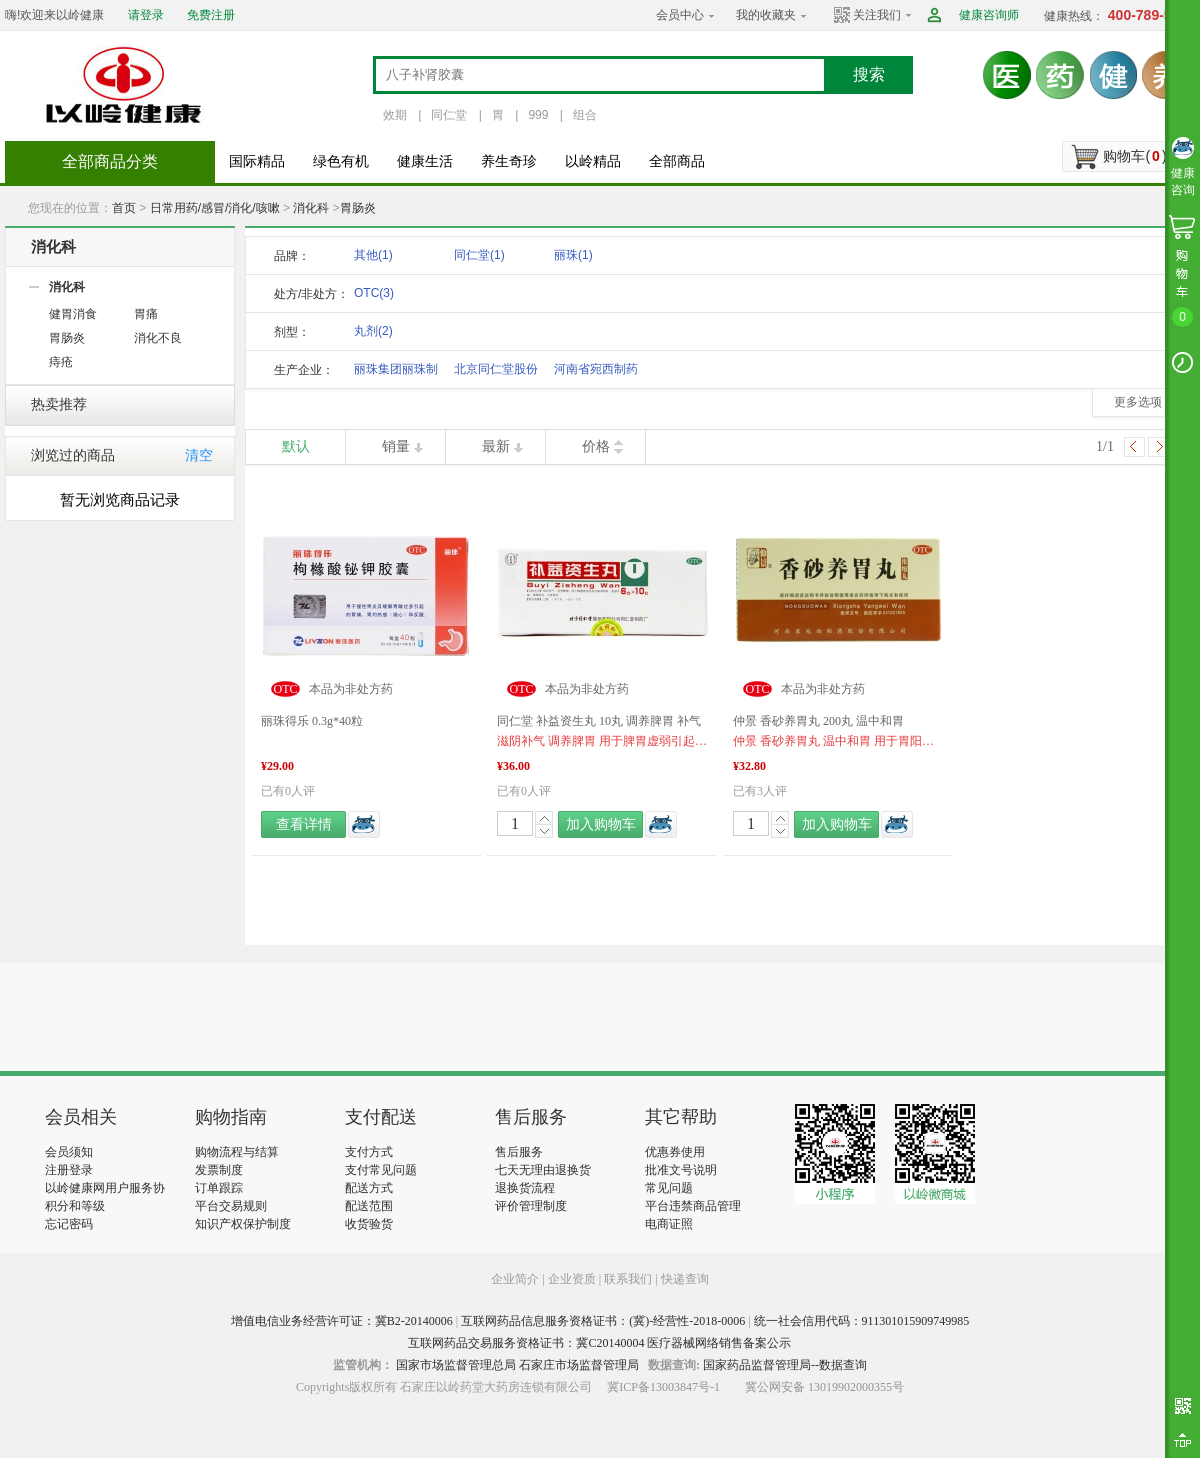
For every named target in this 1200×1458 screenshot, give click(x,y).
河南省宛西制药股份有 (596, 372)
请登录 (146, 15)
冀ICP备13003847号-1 (663, 1387)
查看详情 (304, 824)
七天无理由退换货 (543, 1170)
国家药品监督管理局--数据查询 (785, 1365)
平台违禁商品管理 (693, 1206)
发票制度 (219, 1170)
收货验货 (369, 1224)
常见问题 (669, 1188)
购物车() (1134, 156)
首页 (124, 208)
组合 (585, 115)
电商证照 (669, 1224)
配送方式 (369, 1188)
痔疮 (61, 362)
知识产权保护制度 (243, 1224)
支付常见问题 (381, 1170)
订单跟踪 (219, 1188)
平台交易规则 (231, 1206)
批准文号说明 (681, 1170)
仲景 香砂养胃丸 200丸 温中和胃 (818, 721)
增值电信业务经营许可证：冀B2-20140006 (342, 1321)
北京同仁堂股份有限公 (496, 372)
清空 (199, 455)
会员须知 (69, 1152)
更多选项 (1138, 402)
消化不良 (158, 338)
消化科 (311, 208)
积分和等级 (75, 1206)
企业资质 (572, 1279)
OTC (374, 293)
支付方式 (369, 1152)
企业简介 (516, 1279)
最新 (496, 446)
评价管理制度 (531, 1206)
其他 (373, 255)
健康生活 (425, 161)
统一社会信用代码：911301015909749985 (862, 1321)
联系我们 (628, 1279)
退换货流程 (525, 1188)
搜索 (869, 74)
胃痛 (146, 314)
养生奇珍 (509, 161)
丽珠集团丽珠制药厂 (396, 372)
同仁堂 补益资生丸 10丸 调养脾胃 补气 (599, 721)
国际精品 (257, 161)
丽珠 (573, 255)
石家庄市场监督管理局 (579, 1365)
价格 (596, 446)
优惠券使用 (675, 1152)
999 (538, 115)
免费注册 (211, 15)
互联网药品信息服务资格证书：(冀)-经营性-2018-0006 (603, 1321)
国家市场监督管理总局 (456, 1365)
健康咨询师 (989, 15)
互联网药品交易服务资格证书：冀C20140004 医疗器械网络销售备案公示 (599, 1343)
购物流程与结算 (237, 1152)
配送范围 (369, 1206)
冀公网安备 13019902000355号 (824, 1387)
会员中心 (680, 15)
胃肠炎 (358, 208)
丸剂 (373, 331)
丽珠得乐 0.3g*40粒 (312, 721)
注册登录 (69, 1170)
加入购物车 (601, 824)
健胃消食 (73, 314)
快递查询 (685, 1279)
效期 (395, 115)
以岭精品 (593, 161)
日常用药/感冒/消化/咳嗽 (215, 208)
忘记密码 (69, 1224)
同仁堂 (449, 115)
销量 (396, 446)
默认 (296, 446)
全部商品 (677, 161)
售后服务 (519, 1152)
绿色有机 (341, 161)
